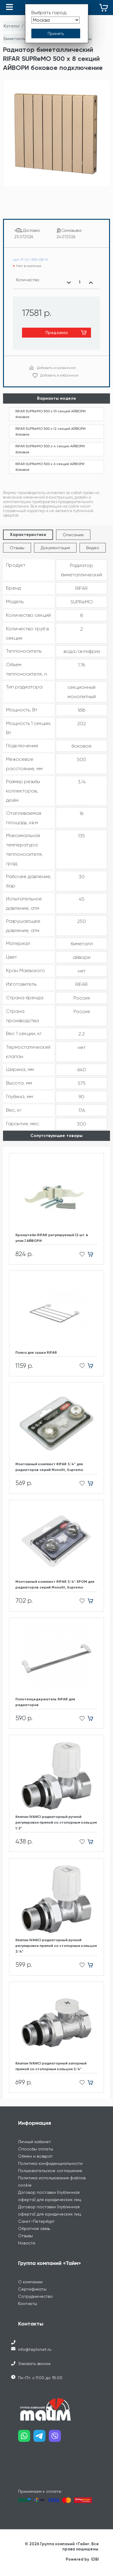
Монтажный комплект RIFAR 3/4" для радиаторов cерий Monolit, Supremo (49, 1467)
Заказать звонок (34, 2363)
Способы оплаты (35, 2148)
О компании (30, 2281)
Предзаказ (57, 332)
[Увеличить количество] (91, 282)
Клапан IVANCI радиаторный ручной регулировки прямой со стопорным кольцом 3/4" (56, 1946)
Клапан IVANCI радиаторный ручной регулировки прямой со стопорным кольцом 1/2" (56, 1822)
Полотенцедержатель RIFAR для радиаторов (45, 1702)
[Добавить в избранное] (80, 1254)
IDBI (95, 2559)
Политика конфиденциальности (50, 2163)
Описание (73, 534)
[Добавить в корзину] (93, 1254)
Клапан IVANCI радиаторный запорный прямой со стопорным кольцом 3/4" (50, 2066)
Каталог (12, 26)
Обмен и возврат (35, 2156)
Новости (26, 2243)
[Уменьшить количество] (69, 282)
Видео (92, 547)
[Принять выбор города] (55, 33)
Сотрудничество (35, 2296)
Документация (55, 547)
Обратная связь (34, 2228)
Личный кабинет (34, 2141)
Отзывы (17, 547)
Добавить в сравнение (56, 368)
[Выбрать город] (55, 20)
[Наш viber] (56, 2438)
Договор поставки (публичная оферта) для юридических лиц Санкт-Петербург (49, 2214)
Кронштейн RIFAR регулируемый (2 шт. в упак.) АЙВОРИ (51, 1238)
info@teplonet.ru (34, 2349)
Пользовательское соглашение (50, 2170)
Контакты (27, 2303)
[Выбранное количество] (80, 282)
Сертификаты (32, 2289)
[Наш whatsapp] (25, 2438)
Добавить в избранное (59, 375)
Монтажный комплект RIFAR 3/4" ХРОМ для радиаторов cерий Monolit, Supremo (54, 1584)
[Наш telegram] (41, 2438)
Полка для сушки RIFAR (36, 1352)
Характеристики (28, 534)
